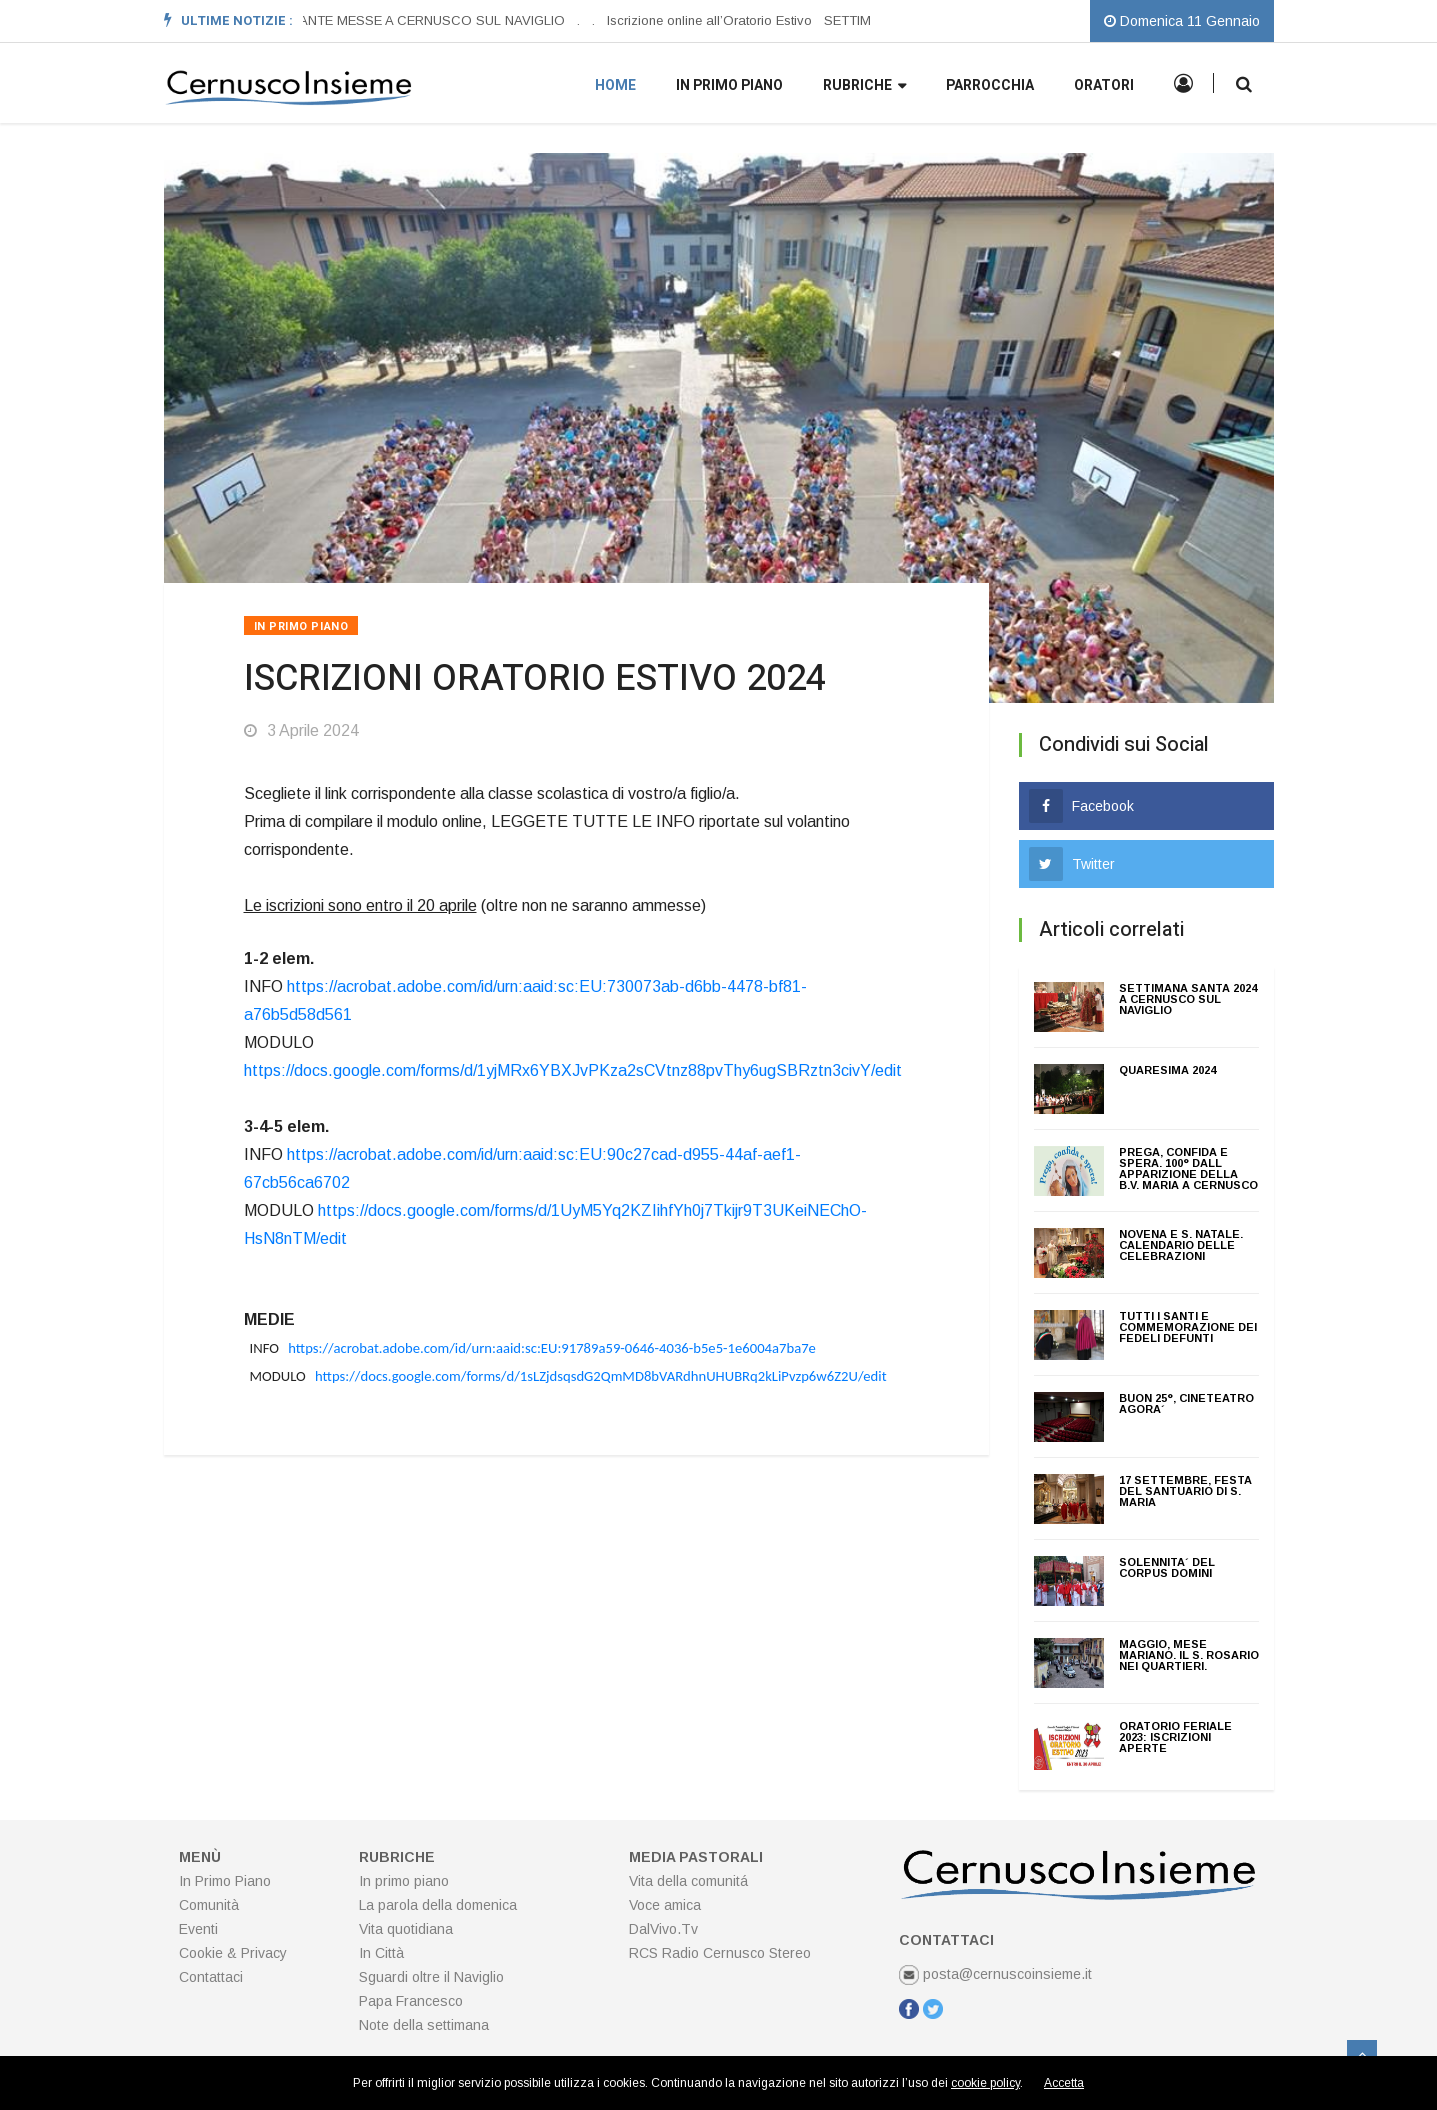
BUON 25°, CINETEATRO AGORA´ (1186, 1403)
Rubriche (864, 86)
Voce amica (665, 1905)
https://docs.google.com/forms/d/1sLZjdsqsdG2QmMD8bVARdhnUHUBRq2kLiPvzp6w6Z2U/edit (601, 1376)
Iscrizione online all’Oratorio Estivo (710, 20)
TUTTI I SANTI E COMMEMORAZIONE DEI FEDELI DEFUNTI (1188, 1327)
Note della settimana (424, 2025)
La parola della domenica (438, 1905)
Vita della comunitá (688, 1881)
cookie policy (985, 2083)
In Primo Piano (301, 626)
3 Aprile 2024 (301, 730)
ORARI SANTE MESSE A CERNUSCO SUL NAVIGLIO (406, 20)
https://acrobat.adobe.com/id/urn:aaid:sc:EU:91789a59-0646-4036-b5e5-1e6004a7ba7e (552, 1348)
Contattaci (211, 1977)
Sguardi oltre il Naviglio (431, 1977)
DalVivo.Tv (663, 1929)
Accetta (1064, 2083)
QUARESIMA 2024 (1167, 1070)
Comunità (209, 1905)
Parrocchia (990, 85)
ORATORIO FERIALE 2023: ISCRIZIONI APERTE (1175, 1737)
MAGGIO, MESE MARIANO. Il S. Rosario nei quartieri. (1189, 1655)
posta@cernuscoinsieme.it (995, 1974)
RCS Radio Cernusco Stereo (720, 1953)
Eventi (198, 1929)
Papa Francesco (411, 2001)
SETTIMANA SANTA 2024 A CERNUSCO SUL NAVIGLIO (1188, 999)
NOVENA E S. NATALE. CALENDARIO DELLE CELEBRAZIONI (1181, 1245)
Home (615, 85)
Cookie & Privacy (233, 1953)
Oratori (1104, 85)
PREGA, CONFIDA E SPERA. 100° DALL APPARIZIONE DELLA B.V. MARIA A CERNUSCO (1188, 1168)
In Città (381, 1953)
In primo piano (729, 85)
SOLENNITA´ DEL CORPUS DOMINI (1167, 1567)
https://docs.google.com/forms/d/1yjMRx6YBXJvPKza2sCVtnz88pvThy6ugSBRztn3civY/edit (573, 1070)
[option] (412, 21)
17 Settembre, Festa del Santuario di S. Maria (1185, 1491)
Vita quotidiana (406, 1929)
